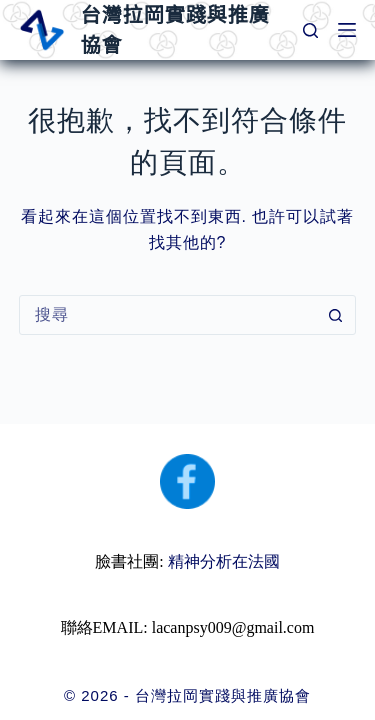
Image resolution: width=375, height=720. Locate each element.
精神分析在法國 (224, 561)
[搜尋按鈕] (335, 315)
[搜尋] (310, 30)
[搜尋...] (168, 315)
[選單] (347, 30)
